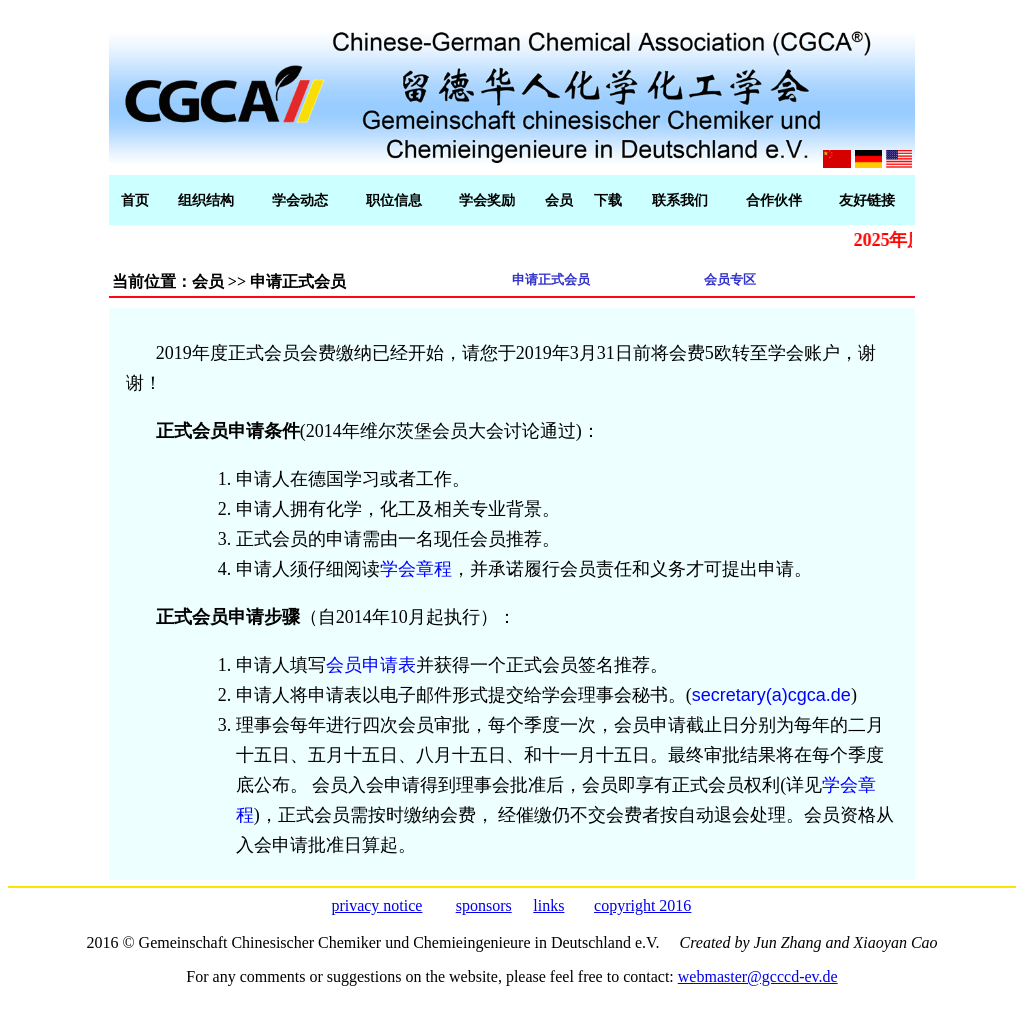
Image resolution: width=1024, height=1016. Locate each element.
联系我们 (680, 200)
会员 (559, 200)
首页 (135, 200)
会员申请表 (371, 665)
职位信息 (394, 200)
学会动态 (300, 200)
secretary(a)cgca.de (771, 695)
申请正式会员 (551, 279)
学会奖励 (487, 200)
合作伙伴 (774, 200)
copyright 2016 (642, 905)
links (548, 905)
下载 (608, 200)
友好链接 (867, 200)
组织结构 (206, 200)
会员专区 (730, 279)
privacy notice (376, 905)
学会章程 (416, 569)
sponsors (484, 905)
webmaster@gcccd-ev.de (758, 976)
